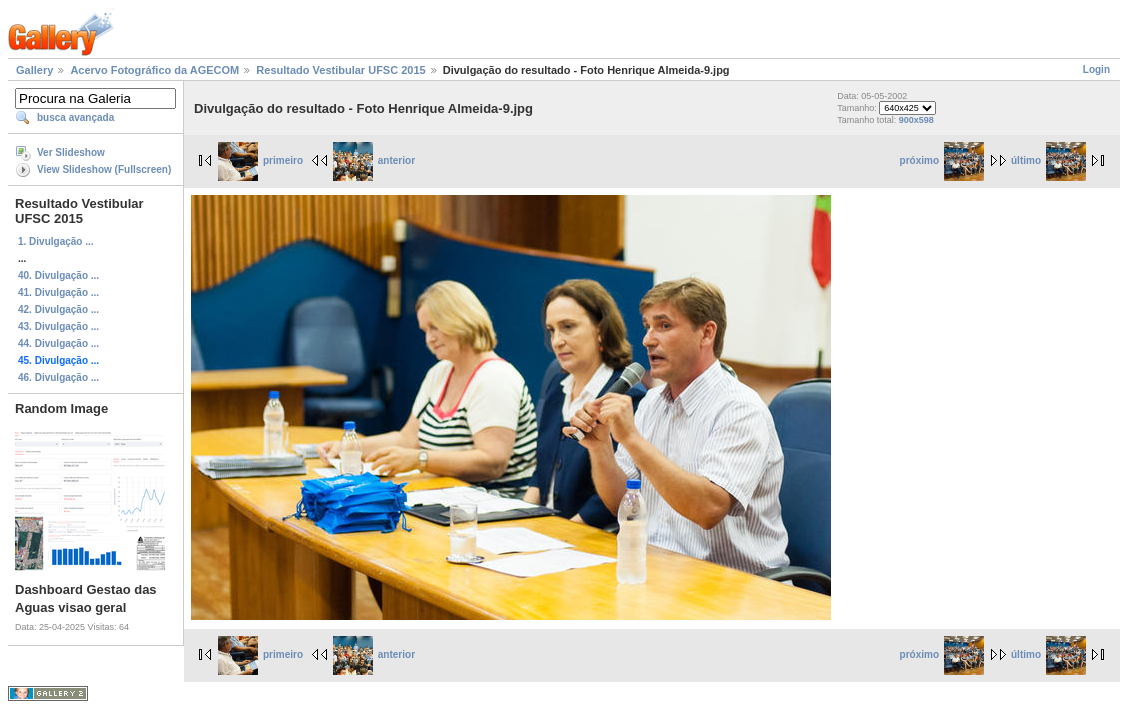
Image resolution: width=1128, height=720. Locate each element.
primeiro (260, 160)
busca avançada (75, 117)
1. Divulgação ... (56, 241)
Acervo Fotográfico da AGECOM (154, 70)
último (1048, 160)
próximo (942, 160)
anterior (374, 160)
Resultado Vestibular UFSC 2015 (340, 70)
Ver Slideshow (71, 152)
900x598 (916, 120)
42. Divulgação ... (58, 309)
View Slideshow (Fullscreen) (104, 169)
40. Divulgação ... (58, 275)
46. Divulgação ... (58, 377)
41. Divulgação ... (58, 292)
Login (1096, 69)
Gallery (34, 70)
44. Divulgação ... (58, 343)
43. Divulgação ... (58, 326)
